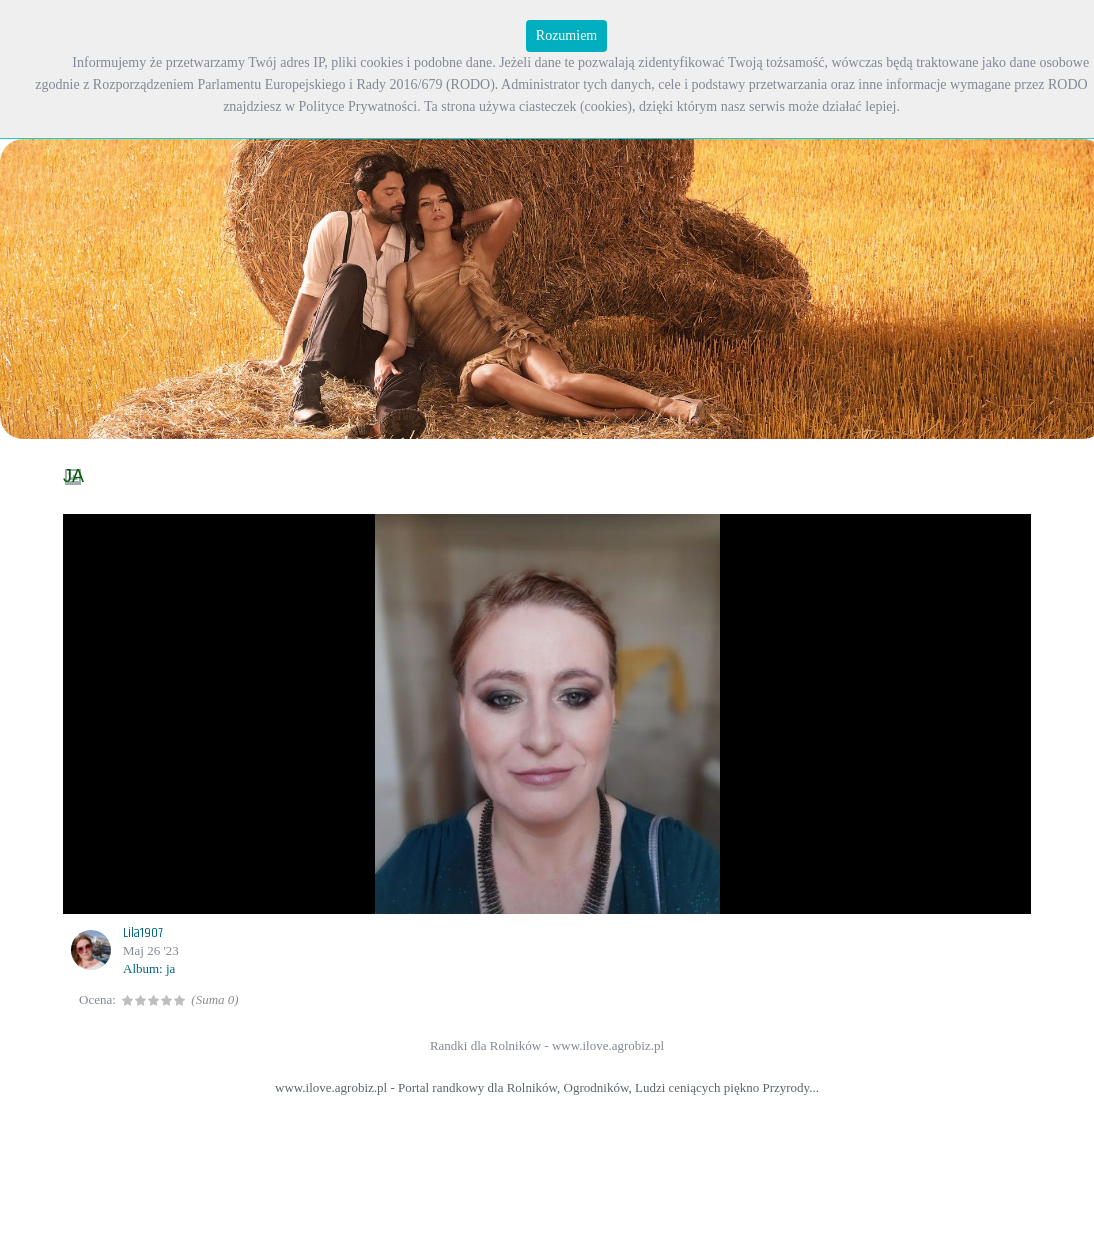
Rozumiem (566, 35)
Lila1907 (143, 933)
